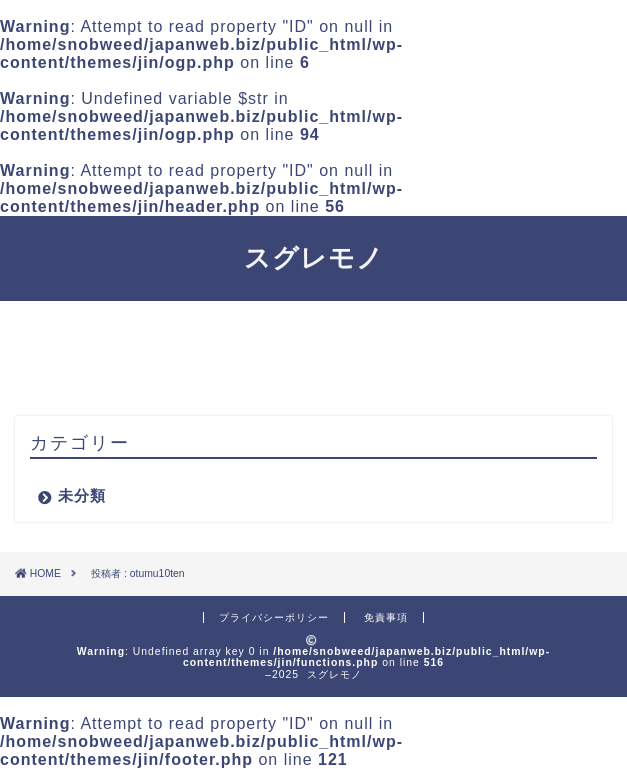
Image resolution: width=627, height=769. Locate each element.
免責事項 (386, 617)
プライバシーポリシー (274, 617)
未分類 (82, 495)
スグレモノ (314, 257)
